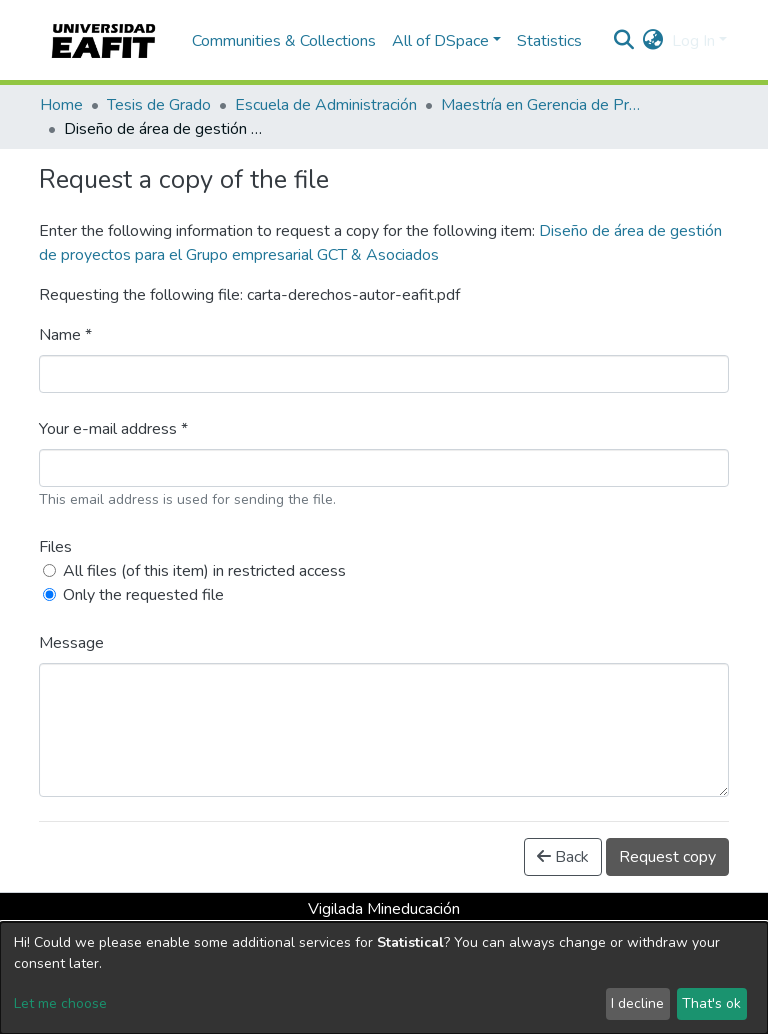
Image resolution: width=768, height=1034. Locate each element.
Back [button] (563, 857)
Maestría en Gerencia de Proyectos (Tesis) (541, 105)
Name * (65, 335)
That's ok (711, 1003)
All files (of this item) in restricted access (204, 571)
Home (61, 105)
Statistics (549, 41)
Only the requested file (143, 595)
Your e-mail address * (113, 429)
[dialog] (384, 978)
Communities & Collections (284, 41)
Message (71, 643)
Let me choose (60, 1003)
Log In (693, 41)
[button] (653, 41)
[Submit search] (624, 41)
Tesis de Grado (159, 105)
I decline (637, 1003)
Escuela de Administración (326, 105)
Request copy (667, 857)
